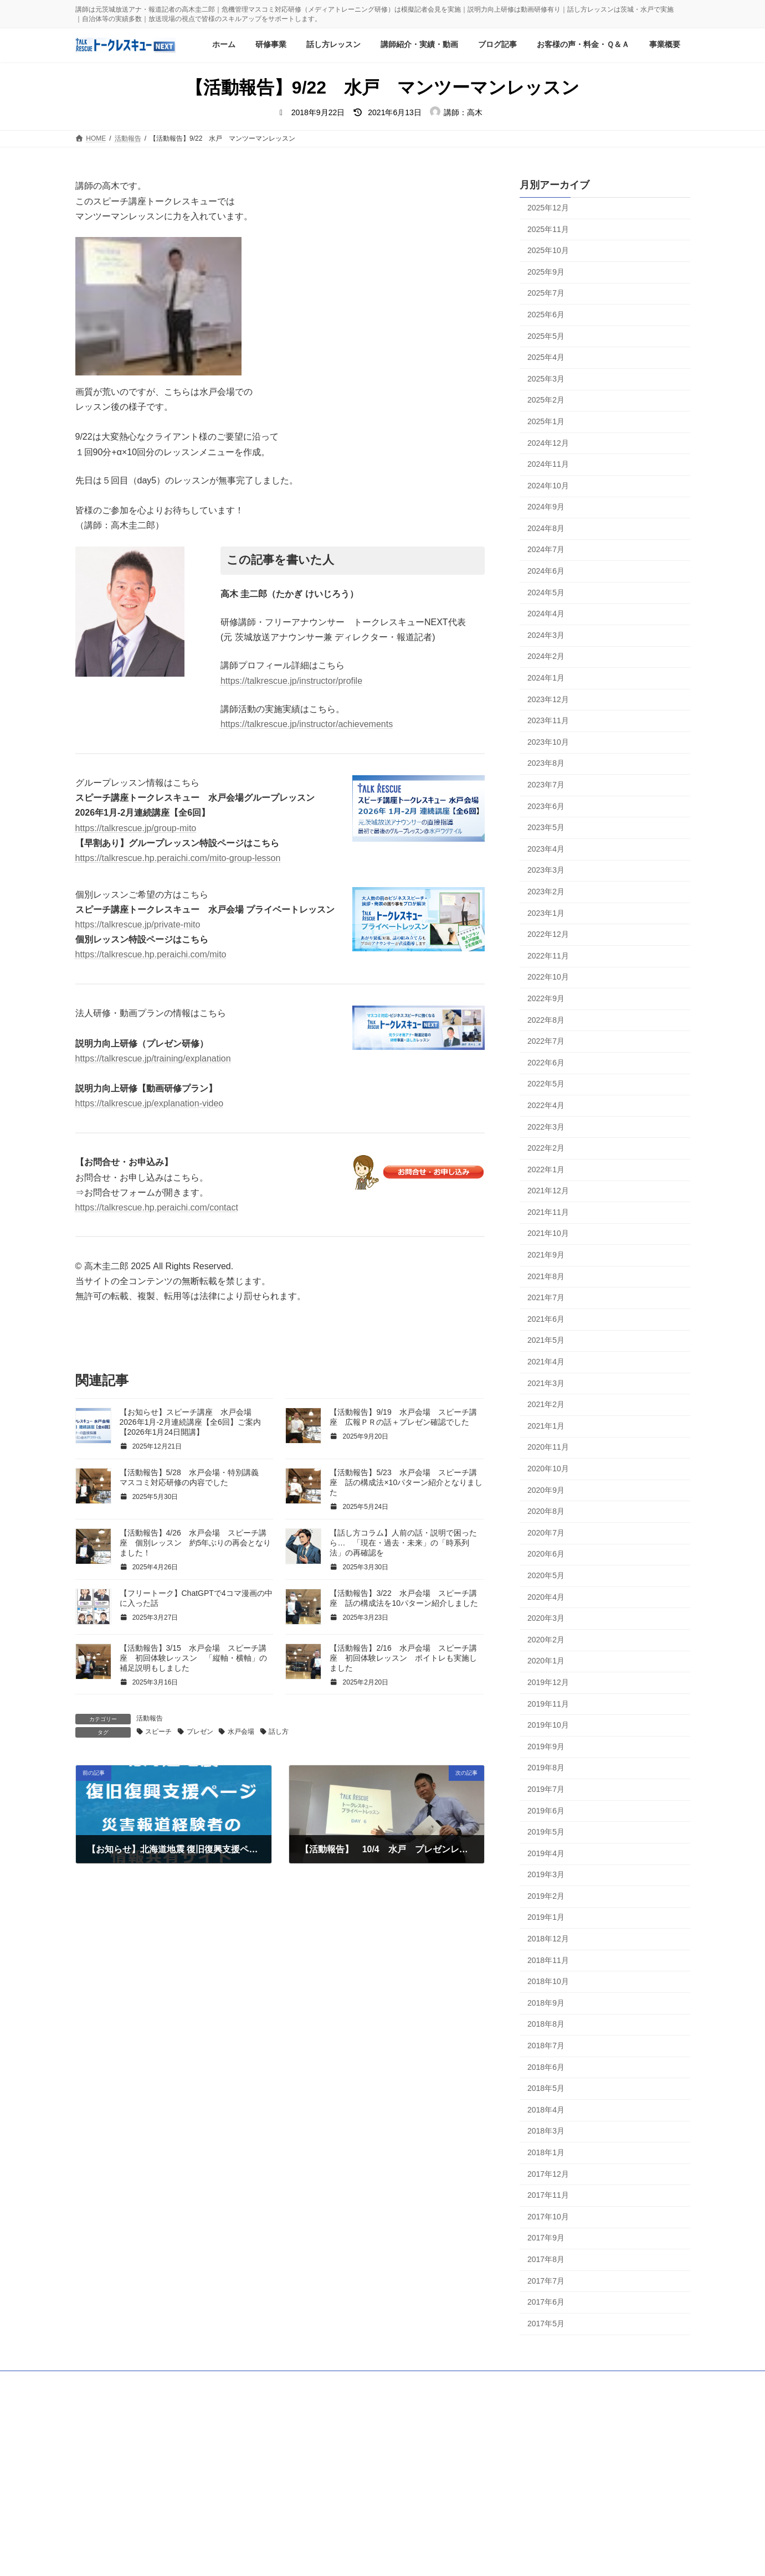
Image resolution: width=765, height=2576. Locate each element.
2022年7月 (545, 1041)
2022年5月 (545, 1084)
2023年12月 (548, 699)
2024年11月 (548, 464)
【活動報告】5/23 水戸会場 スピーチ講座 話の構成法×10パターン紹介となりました (406, 1482)
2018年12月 (548, 1938)
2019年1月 (545, 1917)
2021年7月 (545, 1298)
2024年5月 (545, 592)
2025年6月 (545, 314)
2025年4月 (545, 357)
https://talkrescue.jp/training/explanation (153, 1058)
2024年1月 (545, 677)
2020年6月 (545, 1554)
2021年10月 (548, 1233)
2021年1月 (545, 1425)
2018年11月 (548, 1960)
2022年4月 (545, 1105)
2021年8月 (545, 1276)
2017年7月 (545, 2280)
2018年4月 (545, 2109)
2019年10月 (548, 1724)
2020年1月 (545, 1661)
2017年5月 (545, 2323)
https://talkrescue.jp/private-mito (138, 924)
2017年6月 (545, 2302)
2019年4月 (545, 1853)
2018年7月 (545, 2045)
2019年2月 (545, 1896)
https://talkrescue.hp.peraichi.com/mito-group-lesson (178, 858)
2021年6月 (545, 1319)
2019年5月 (545, 1831)
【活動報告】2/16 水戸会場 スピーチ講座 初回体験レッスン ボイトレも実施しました (403, 1658)
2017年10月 (548, 2216)
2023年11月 (548, 721)
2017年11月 (548, 2195)
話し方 (279, 1731)
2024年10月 (548, 485)
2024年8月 (545, 528)
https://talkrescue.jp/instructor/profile (291, 681)
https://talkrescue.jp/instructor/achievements (306, 724)
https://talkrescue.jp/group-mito (136, 828)
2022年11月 (548, 955)
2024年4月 (545, 614)
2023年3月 (545, 870)
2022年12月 (548, 934)
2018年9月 (545, 2002)
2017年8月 (545, 2259)
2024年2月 (545, 656)
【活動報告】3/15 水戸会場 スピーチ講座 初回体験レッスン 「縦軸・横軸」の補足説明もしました (193, 1658)
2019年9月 (545, 1746)
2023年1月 (545, 913)
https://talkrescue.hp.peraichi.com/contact (156, 1207)
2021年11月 (548, 1212)
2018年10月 (548, 1981)
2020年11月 (548, 1447)
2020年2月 (545, 1639)
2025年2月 (545, 400)
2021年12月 (548, 1191)
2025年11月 (548, 229)
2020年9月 (545, 1490)
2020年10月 (548, 1468)
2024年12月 (548, 443)
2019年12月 (548, 1682)
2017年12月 (548, 2174)
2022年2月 (545, 1147)
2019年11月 (548, 1703)
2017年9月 (545, 2238)
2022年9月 (545, 998)
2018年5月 (545, 2088)
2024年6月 (545, 570)
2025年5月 (545, 336)
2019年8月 (545, 1768)
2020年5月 (545, 1575)
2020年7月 (545, 1532)
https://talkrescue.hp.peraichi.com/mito (151, 954)
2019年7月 (545, 1789)
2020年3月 (545, 1618)
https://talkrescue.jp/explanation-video (149, 1103)
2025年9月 (545, 271)
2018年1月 (545, 2152)
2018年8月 (545, 2024)
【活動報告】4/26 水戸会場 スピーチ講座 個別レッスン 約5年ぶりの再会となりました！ (195, 1542)
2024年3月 (545, 635)
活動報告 (149, 1718)
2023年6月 (545, 806)
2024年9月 (545, 507)
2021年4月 (545, 1361)
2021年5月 (545, 1340)
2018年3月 (545, 2131)
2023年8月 (545, 763)
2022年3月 (545, 1126)
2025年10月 (548, 250)
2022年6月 (545, 1062)
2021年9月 (545, 1254)
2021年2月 (545, 1404)
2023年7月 (545, 784)
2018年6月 (545, 2067)
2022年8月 (545, 1020)
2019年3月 (545, 1875)
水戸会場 (241, 1731)
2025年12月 (548, 207)
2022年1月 (545, 1169)
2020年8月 (545, 1511)
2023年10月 (548, 742)
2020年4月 (545, 1597)
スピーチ (158, 1731)
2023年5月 (545, 827)
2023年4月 (545, 848)
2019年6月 (545, 1810)
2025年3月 (545, 378)
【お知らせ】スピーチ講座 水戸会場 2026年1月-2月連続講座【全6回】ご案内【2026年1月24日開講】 (190, 1422)
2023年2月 (545, 891)
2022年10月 (548, 977)
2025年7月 (545, 293)
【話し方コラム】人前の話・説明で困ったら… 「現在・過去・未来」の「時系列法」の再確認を (403, 1542)
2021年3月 (545, 1383)
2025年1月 (545, 421)
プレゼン (200, 1731)
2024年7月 (545, 549)
